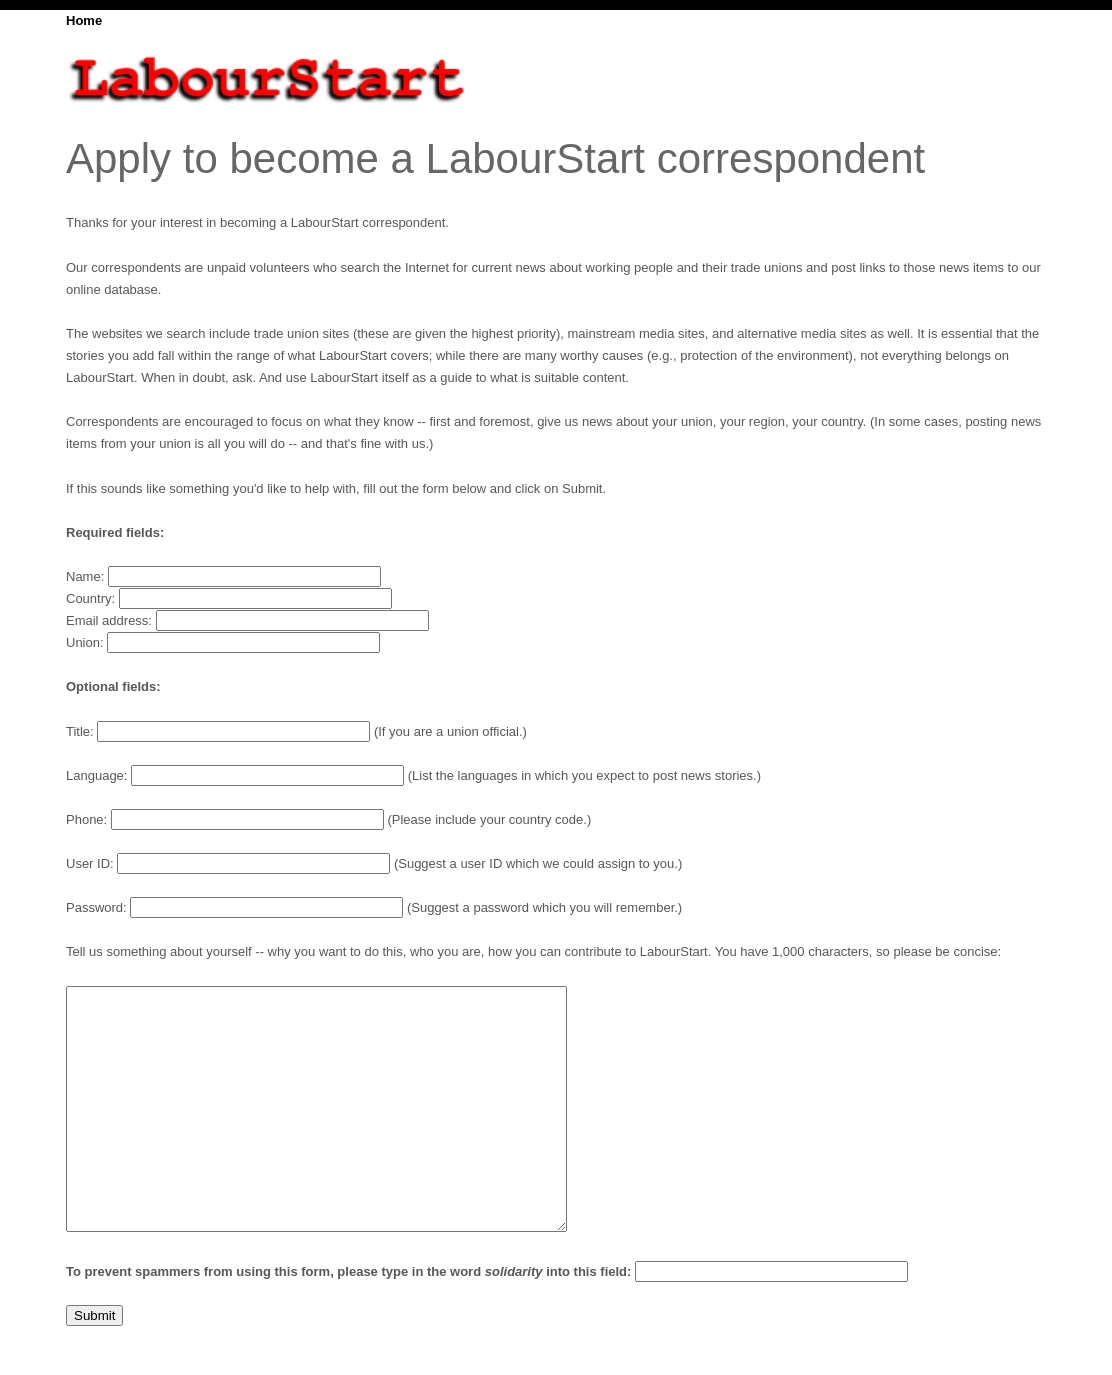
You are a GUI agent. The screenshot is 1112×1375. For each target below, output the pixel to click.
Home (84, 20)
